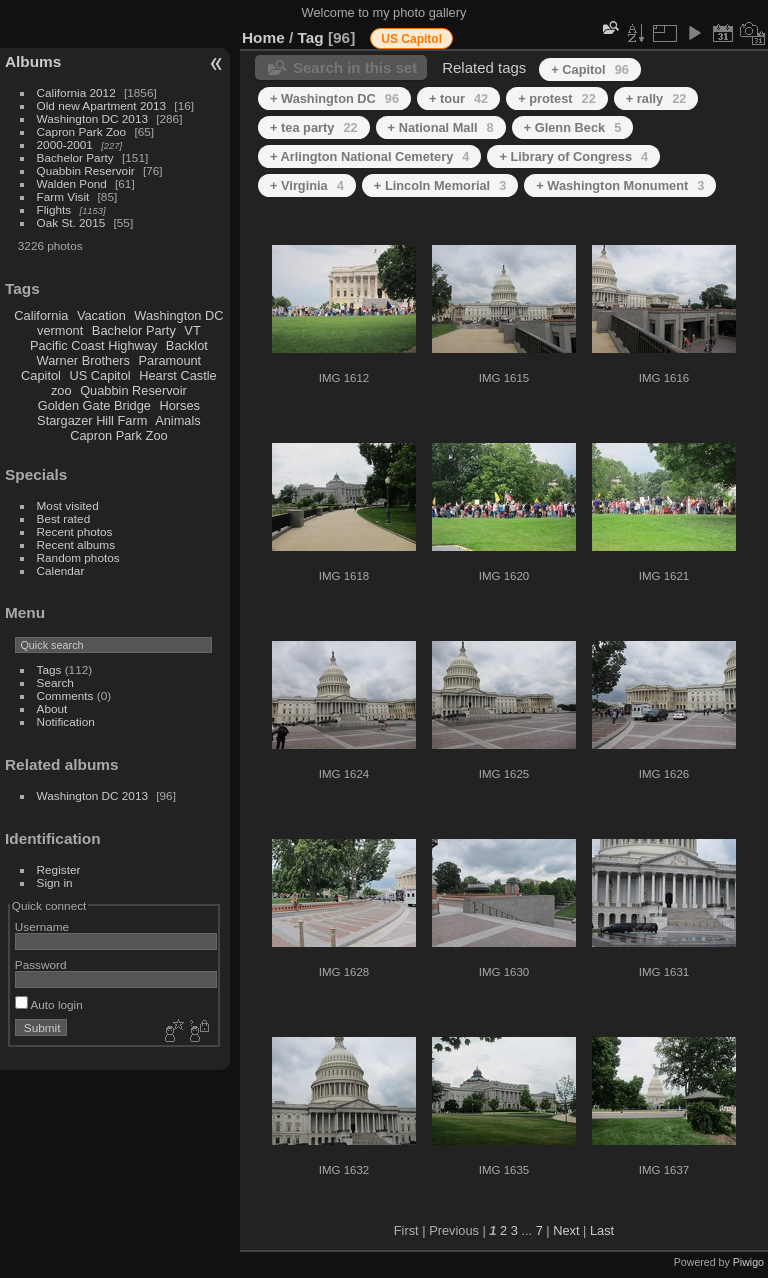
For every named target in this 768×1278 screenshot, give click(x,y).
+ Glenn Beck (573, 127)
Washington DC (178, 315)
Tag (311, 37)
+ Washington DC (334, 98)
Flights (54, 209)
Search (55, 682)
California (41, 315)
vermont (60, 330)
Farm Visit (63, 196)
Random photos (78, 557)
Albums (33, 61)
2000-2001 (65, 144)
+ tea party (314, 127)
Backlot (187, 345)
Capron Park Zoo (82, 131)
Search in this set (355, 67)
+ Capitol (590, 69)
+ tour (458, 98)
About (52, 708)
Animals (178, 420)
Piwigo (748, 1262)
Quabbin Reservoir (86, 170)
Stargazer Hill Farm (92, 420)
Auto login (49, 1004)
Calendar (61, 570)
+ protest (557, 98)
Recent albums (76, 544)
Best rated (64, 518)
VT (192, 330)
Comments (65, 695)
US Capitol (99, 375)
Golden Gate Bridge (94, 405)
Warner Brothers (83, 360)
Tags (49, 669)
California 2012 (76, 92)
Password (41, 964)
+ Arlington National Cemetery (369, 156)
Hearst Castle (178, 375)
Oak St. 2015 (71, 222)
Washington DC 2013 (92, 118)
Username (42, 926)
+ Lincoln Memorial (440, 185)
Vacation (101, 315)
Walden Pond (72, 183)
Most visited (68, 505)
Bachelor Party (75, 157)
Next (566, 1230)
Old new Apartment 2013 (102, 105)
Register (59, 869)
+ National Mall (441, 127)
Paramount (170, 360)
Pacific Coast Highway (93, 345)
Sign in (55, 882)
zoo (61, 390)
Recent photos (75, 531)
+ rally (656, 98)
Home (263, 37)
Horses (179, 405)
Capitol (41, 375)
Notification (66, 721)
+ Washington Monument (620, 185)
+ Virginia (307, 185)
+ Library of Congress (573, 156)
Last (602, 1230)
